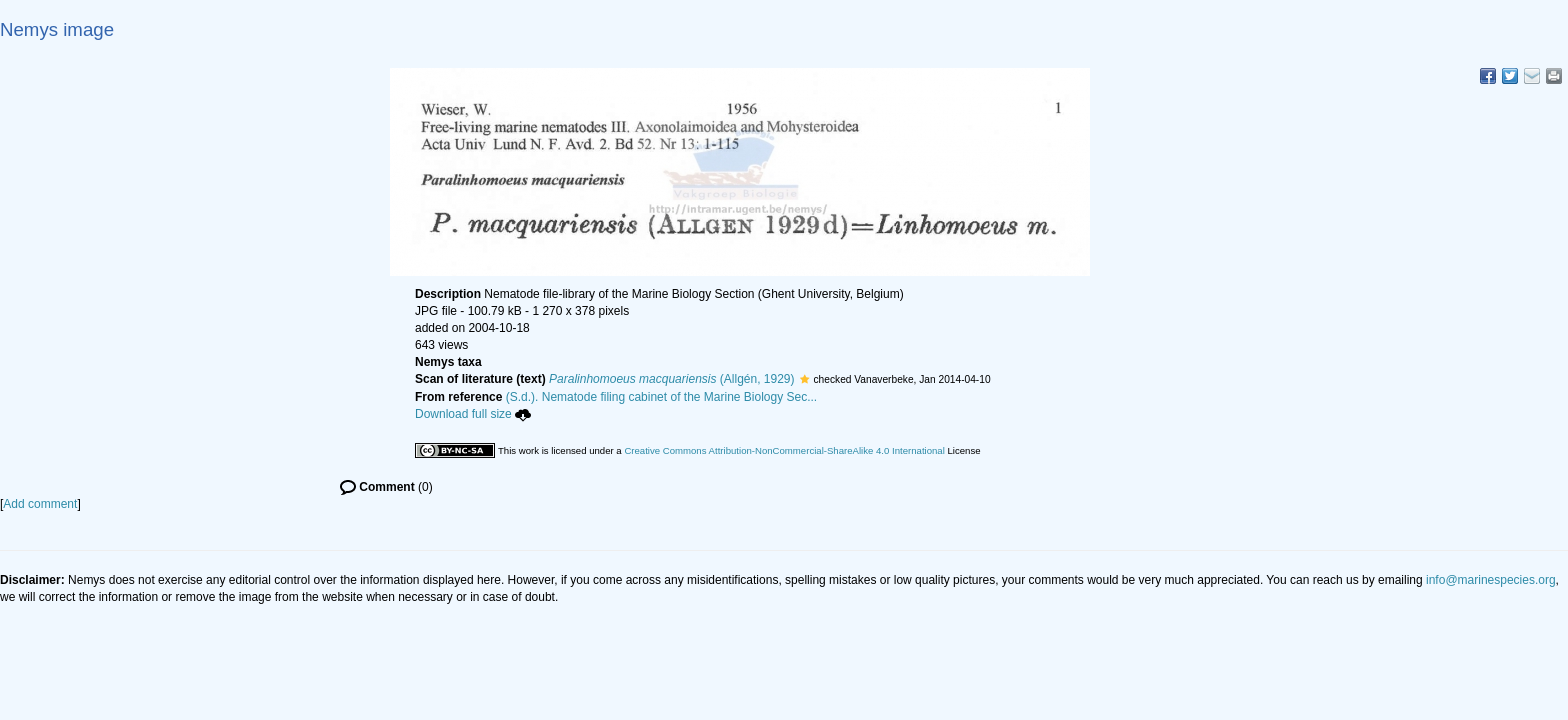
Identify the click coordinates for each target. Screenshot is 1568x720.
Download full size (473, 414)
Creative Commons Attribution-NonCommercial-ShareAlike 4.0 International (784, 450)
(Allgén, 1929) (671, 379)
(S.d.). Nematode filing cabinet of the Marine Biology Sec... (662, 397)
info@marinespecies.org (1491, 580)
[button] (804, 379)
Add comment (40, 504)
